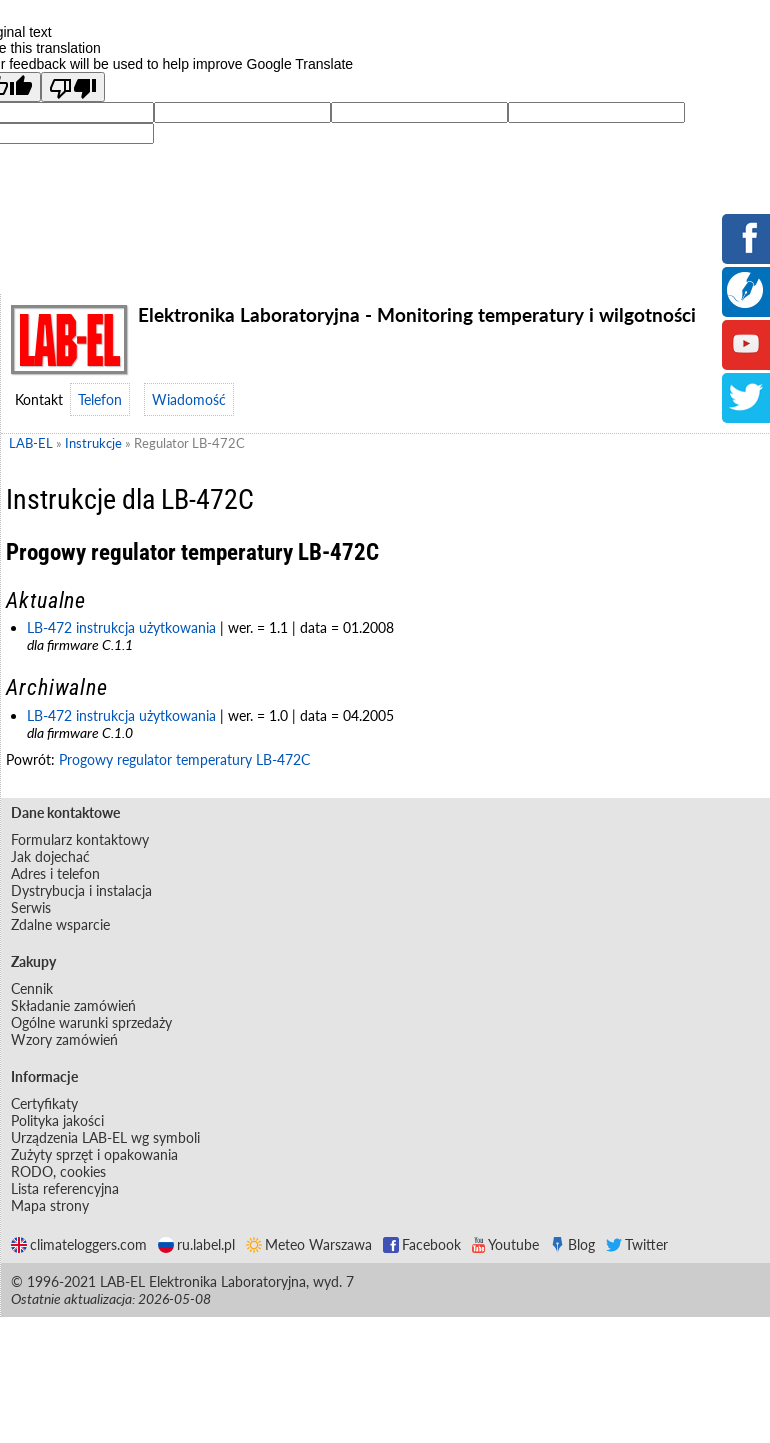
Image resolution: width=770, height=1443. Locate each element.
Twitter (637, 1244)
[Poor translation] (73, 87)
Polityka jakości (57, 1120)
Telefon (100, 399)
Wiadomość (189, 399)
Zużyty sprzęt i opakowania (94, 1154)
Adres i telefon (55, 873)
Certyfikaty (44, 1103)
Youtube (505, 1244)
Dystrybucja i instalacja (81, 890)
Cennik (32, 988)
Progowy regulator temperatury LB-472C (184, 759)
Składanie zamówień (73, 1005)
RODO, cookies (58, 1171)
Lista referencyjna (65, 1188)
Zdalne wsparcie (60, 924)
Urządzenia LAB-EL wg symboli (105, 1137)
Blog (572, 1244)
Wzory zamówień (64, 1039)
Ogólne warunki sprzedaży (91, 1022)
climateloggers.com (79, 1244)
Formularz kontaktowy (80, 839)
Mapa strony (50, 1205)
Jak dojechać (50, 856)
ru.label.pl (196, 1244)
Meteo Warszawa (309, 1244)
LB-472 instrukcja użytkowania (121, 627)
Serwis (31, 907)
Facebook (422, 1244)
